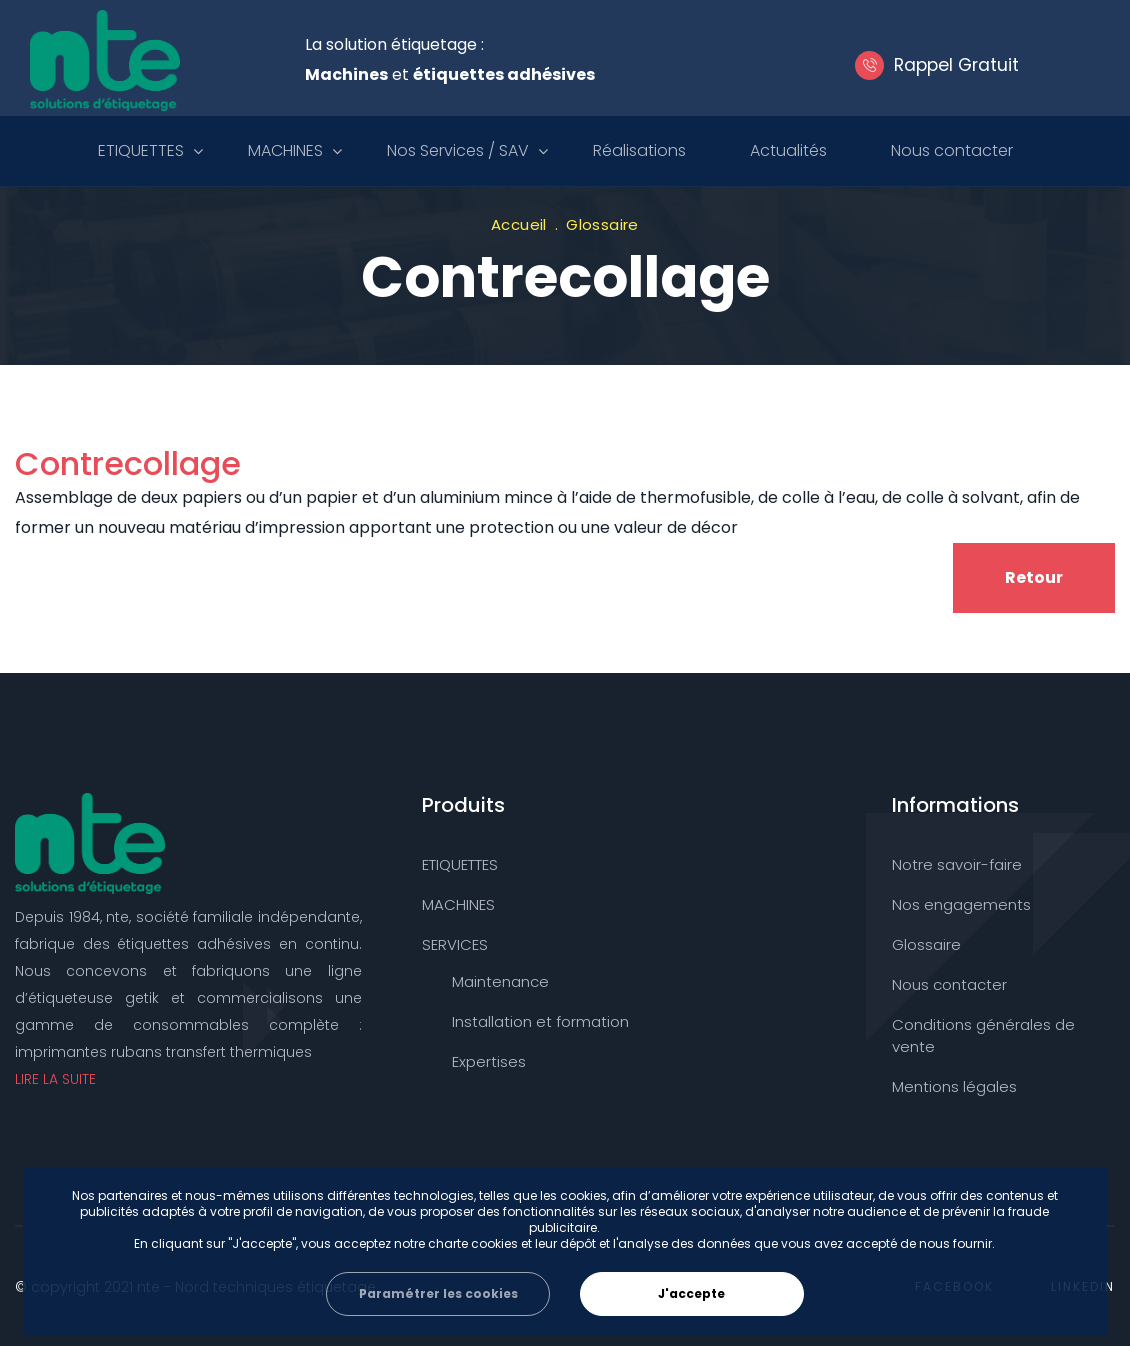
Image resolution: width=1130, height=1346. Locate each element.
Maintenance (500, 981)
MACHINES (285, 150)
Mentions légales (954, 1086)
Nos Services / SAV (458, 150)
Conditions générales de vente (983, 1035)
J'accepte (691, 1293)
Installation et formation (540, 1021)
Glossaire (602, 224)
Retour (1034, 577)
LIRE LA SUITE (55, 1079)
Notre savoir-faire (957, 864)
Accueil (519, 224)
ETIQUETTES (141, 150)
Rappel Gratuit (948, 65)
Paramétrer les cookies (438, 1293)
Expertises (489, 1061)
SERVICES (455, 944)
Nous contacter (952, 150)
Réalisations (639, 150)
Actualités (788, 150)
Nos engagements (961, 904)
